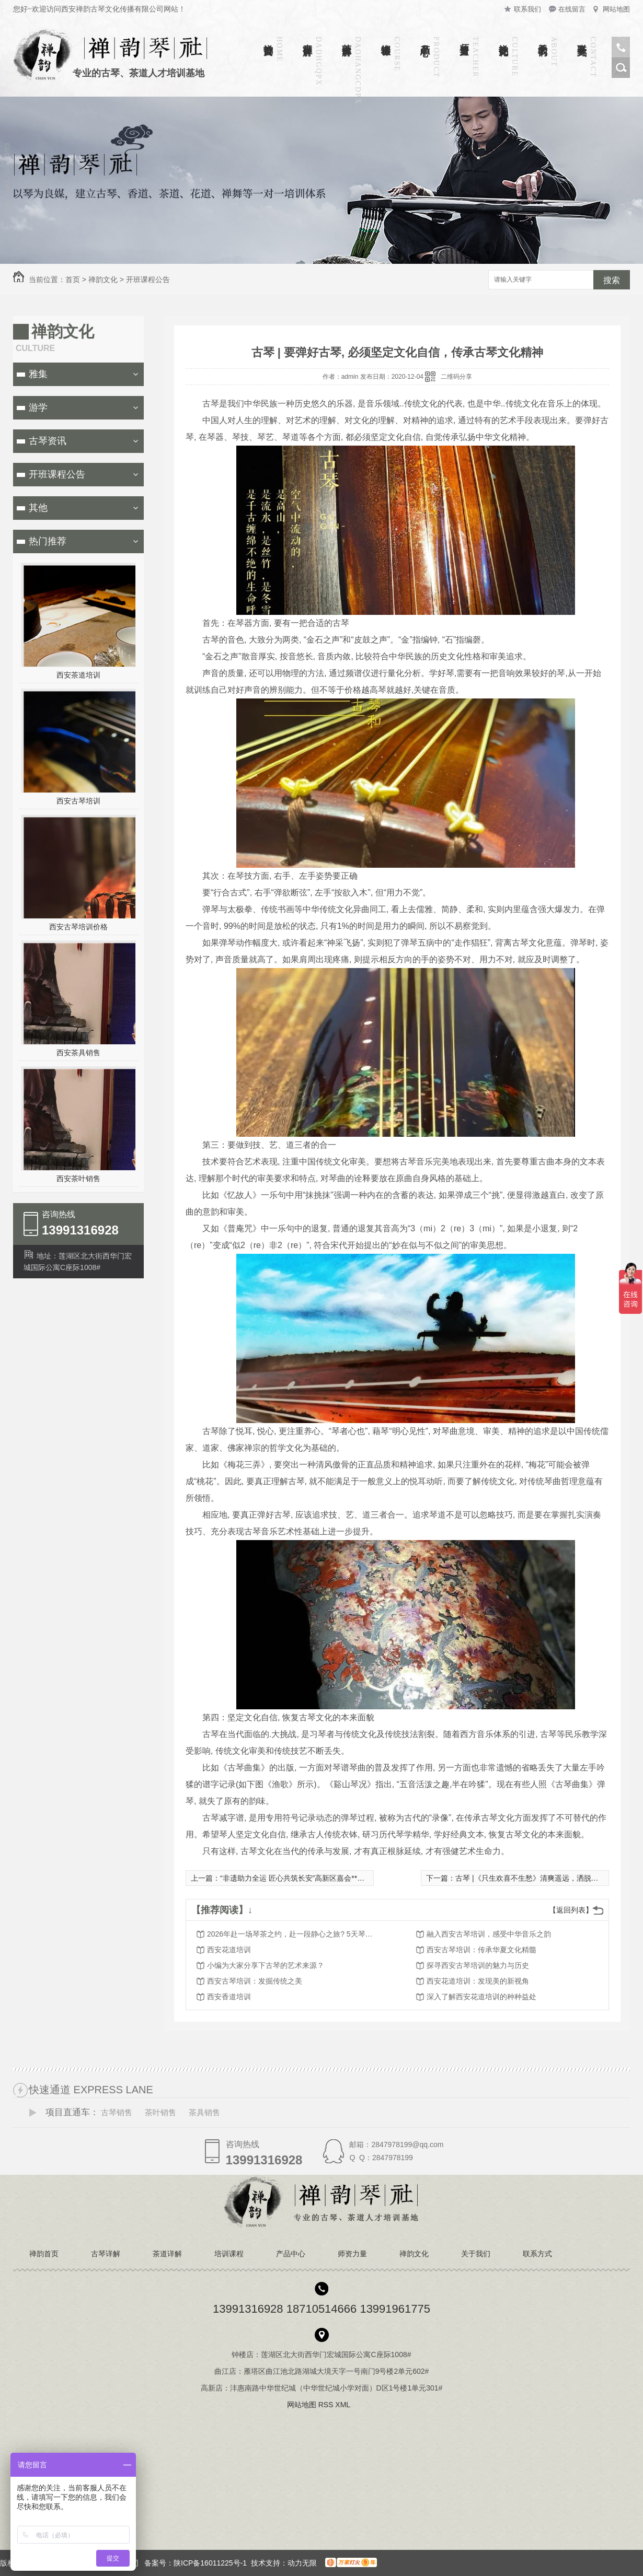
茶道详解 (346, 39)
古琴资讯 (47, 441)
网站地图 (616, 9)
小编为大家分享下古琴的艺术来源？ (265, 1965)
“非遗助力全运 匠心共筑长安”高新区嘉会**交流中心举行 (310, 1878)
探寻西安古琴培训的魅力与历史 (478, 1965)
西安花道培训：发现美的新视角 (478, 1981)
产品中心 (425, 39)
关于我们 (542, 39)
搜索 (611, 280)
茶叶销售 (160, 2112)
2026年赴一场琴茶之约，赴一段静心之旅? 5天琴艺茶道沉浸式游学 (290, 1934)
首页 (72, 279)
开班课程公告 (148, 279)
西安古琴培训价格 (78, 927)
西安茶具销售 (78, 1052)
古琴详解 (307, 39)
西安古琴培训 (78, 801)
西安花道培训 (229, 1949)
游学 (38, 407)
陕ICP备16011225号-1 (210, 2563)
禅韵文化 (503, 39)
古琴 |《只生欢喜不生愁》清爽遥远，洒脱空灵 (530, 1878)
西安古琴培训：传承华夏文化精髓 (481, 1949)
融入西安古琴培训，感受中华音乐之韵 (489, 1934)
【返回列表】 (571, 1910)
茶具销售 (204, 2112)
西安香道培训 (229, 1996)
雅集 (38, 374)
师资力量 (464, 39)
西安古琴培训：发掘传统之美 (254, 1981)
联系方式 (582, 39)
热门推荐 (47, 541)
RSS (327, 2404)
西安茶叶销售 (78, 1178)
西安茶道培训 (78, 675)
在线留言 (571, 9)
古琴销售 (116, 2112)
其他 (38, 508)
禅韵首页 (268, 39)
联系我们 (527, 9)
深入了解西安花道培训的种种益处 (481, 1996)
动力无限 (302, 2563)
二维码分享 (456, 376)
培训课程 (386, 39)
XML (343, 2404)
